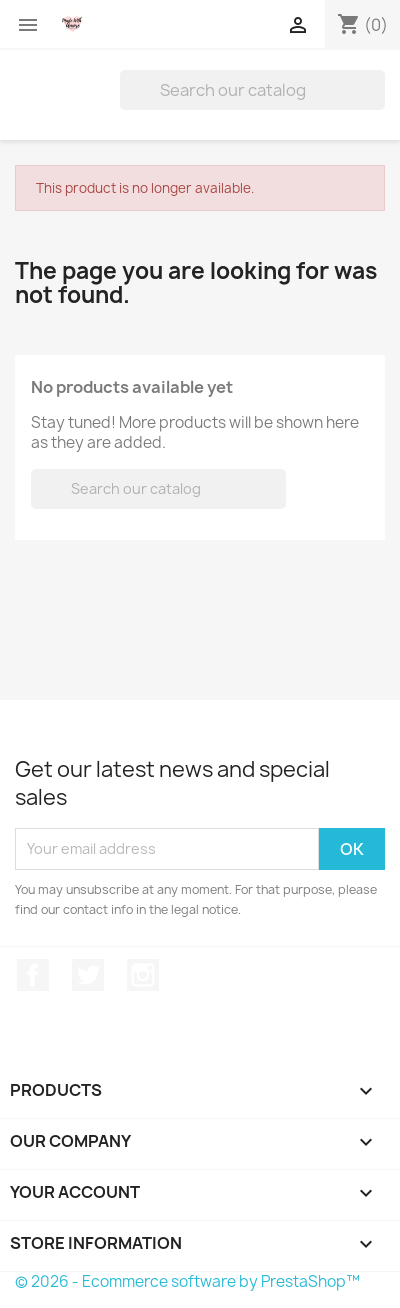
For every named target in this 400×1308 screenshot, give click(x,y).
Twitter (88, 975)
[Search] (252, 90)
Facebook (33, 975)
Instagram (143, 975)
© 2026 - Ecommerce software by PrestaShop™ (187, 1281)
